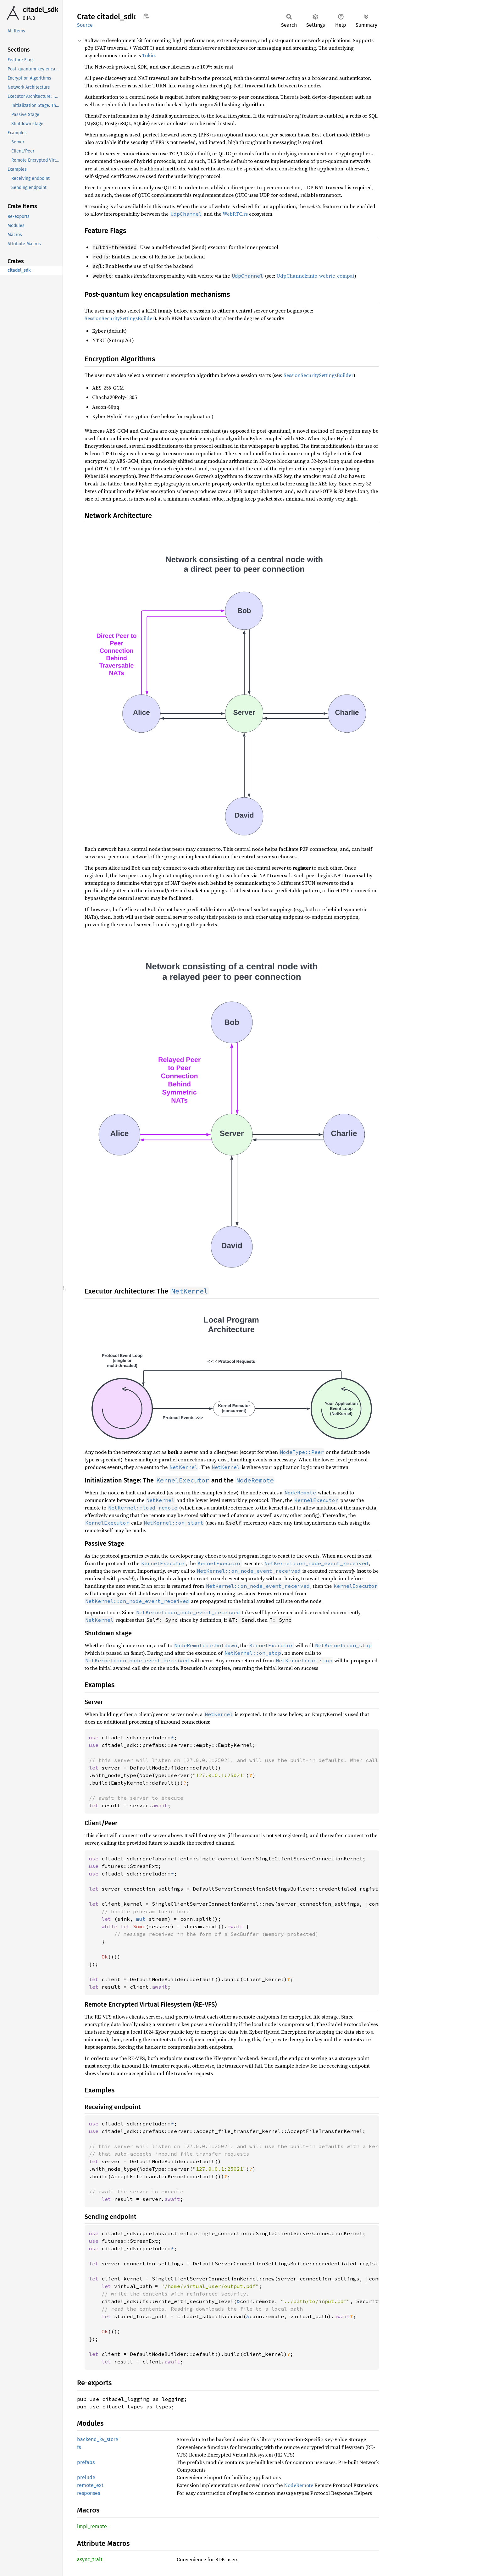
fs (79, 2447)
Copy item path (146, 16)
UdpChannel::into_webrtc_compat (315, 275)
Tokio (148, 55)
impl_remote (92, 2526)
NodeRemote (298, 2485)
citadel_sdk (40, 9)
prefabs (86, 2462)
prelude (86, 2477)
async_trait (89, 2559)
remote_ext (90, 2485)
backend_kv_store (97, 2439)
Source (85, 25)
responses (88, 2493)
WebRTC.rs (235, 213)
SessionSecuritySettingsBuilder (119, 318)
